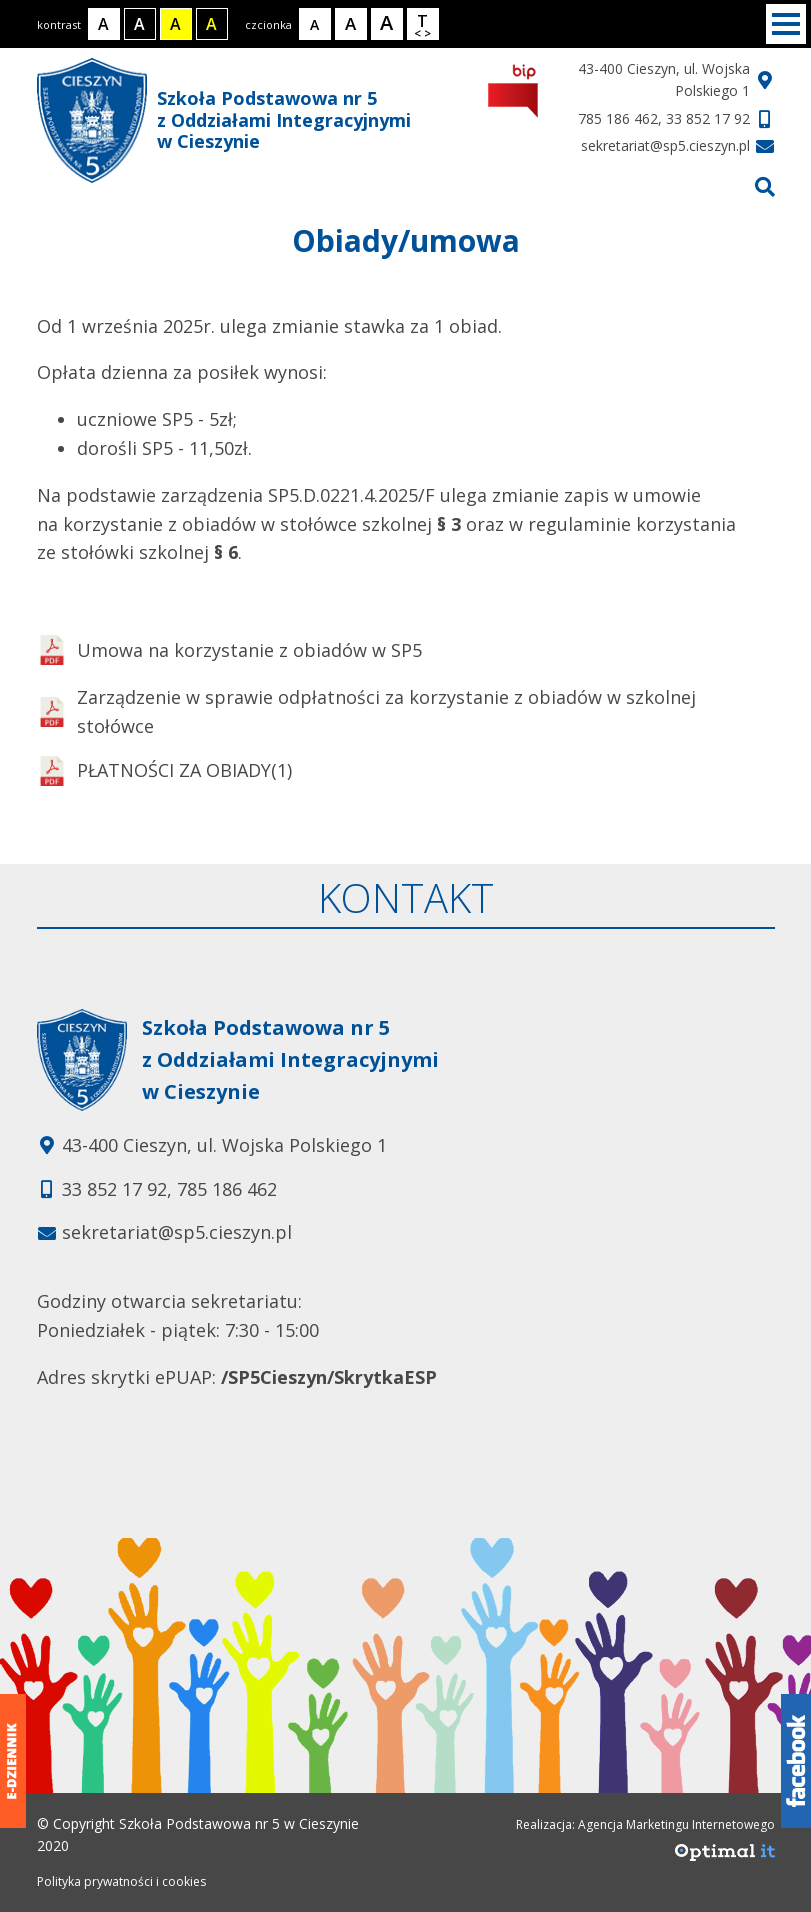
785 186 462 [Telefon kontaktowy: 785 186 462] (227, 1189)
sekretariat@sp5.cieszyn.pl (665, 145)
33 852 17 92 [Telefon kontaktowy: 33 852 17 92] (114, 1189)
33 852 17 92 (708, 118)
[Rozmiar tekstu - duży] (387, 24)
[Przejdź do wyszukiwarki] (765, 186)
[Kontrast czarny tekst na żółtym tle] (176, 24)
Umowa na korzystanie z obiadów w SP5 (229, 650)
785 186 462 (618, 118)
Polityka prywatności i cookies (121, 1881)
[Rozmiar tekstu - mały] (315, 24)
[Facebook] (796, 1760)
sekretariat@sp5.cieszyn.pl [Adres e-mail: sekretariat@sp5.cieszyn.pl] (177, 1232)
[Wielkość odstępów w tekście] (423, 24)
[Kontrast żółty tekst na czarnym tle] (212, 24)
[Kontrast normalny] (104, 24)
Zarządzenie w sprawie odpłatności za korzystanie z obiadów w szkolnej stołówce (366, 711)
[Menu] (786, 24)
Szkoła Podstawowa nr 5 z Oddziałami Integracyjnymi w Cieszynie (224, 120)
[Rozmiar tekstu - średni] (351, 24)
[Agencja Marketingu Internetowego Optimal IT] (725, 1857)
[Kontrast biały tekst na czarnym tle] (140, 24)
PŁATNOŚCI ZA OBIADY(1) (164, 771)
